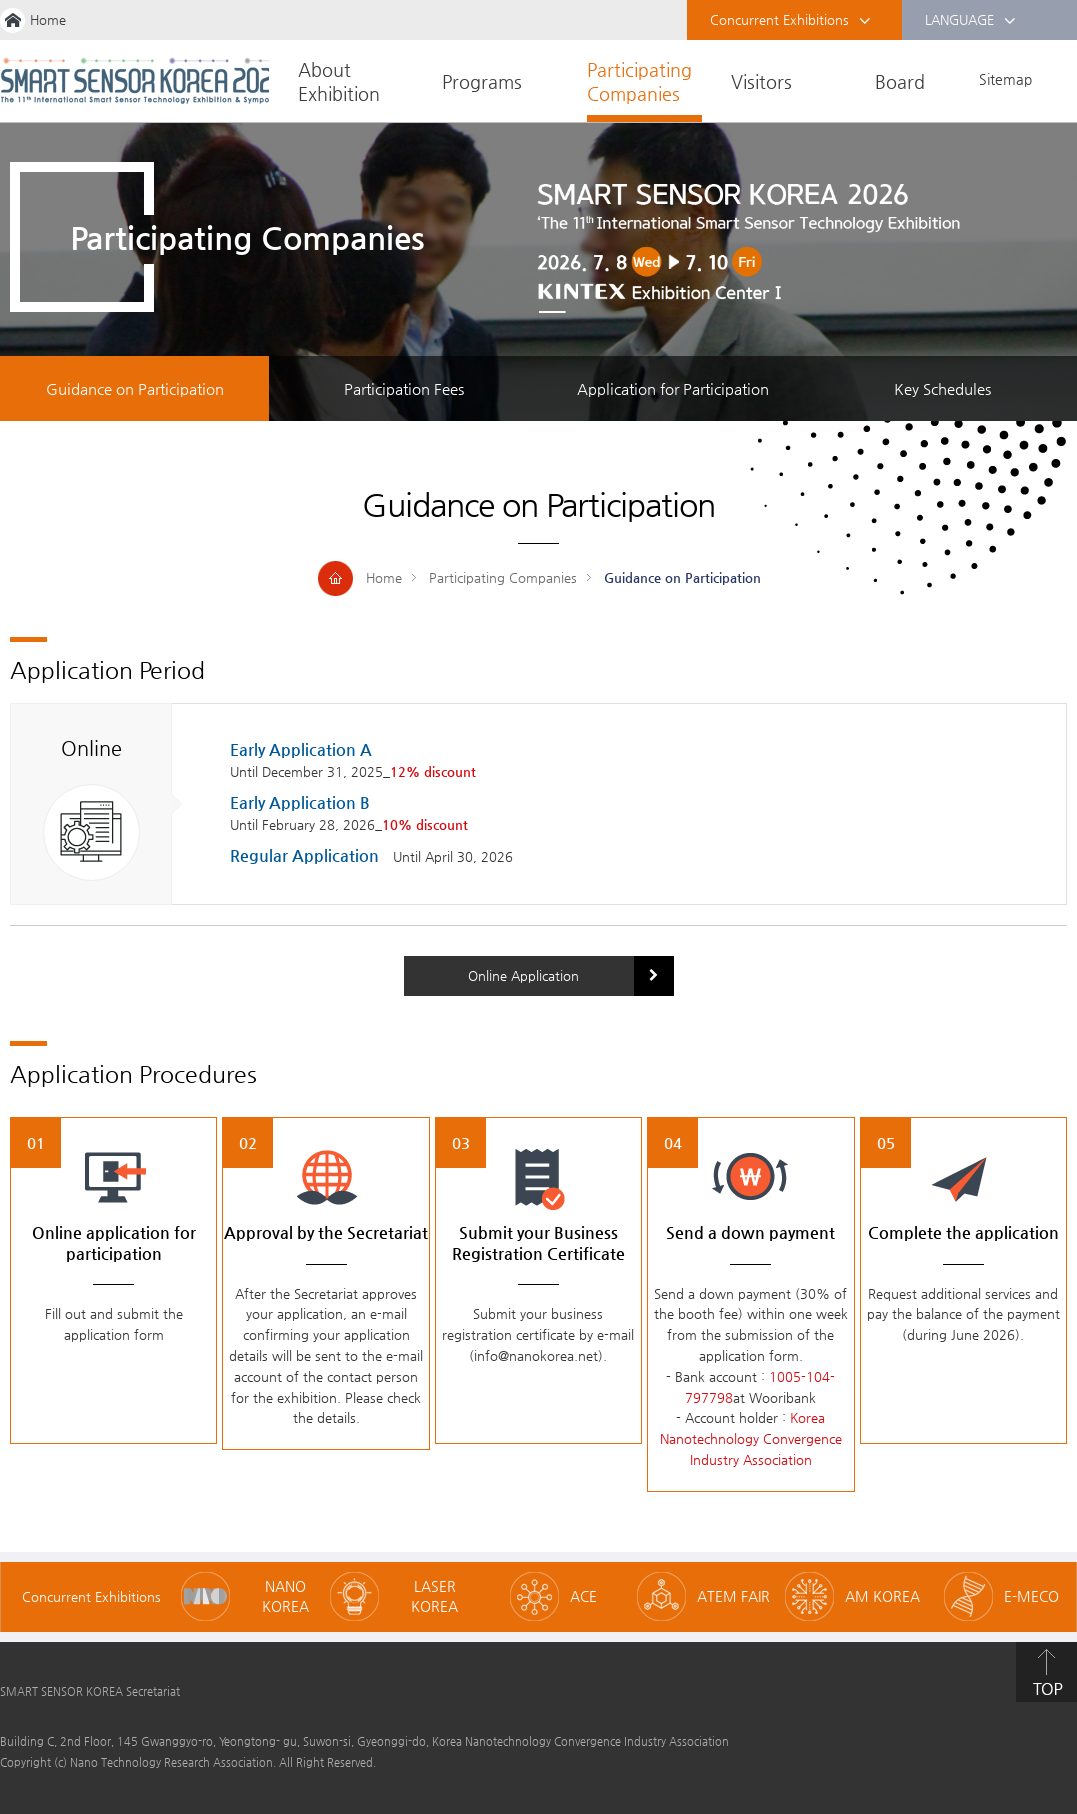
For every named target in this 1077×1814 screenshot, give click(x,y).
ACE (583, 1596)
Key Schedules (942, 388)
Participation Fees (404, 388)
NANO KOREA (285, 1596)
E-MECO (1031, 1596)
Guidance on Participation (135, 388)
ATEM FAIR (733, 1596)
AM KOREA (882, 1596)
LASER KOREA (434, 1596)
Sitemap (1005, 79)
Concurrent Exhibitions (790, 21)
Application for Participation (673, 388)
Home (48, 19)
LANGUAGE (970, 21)
